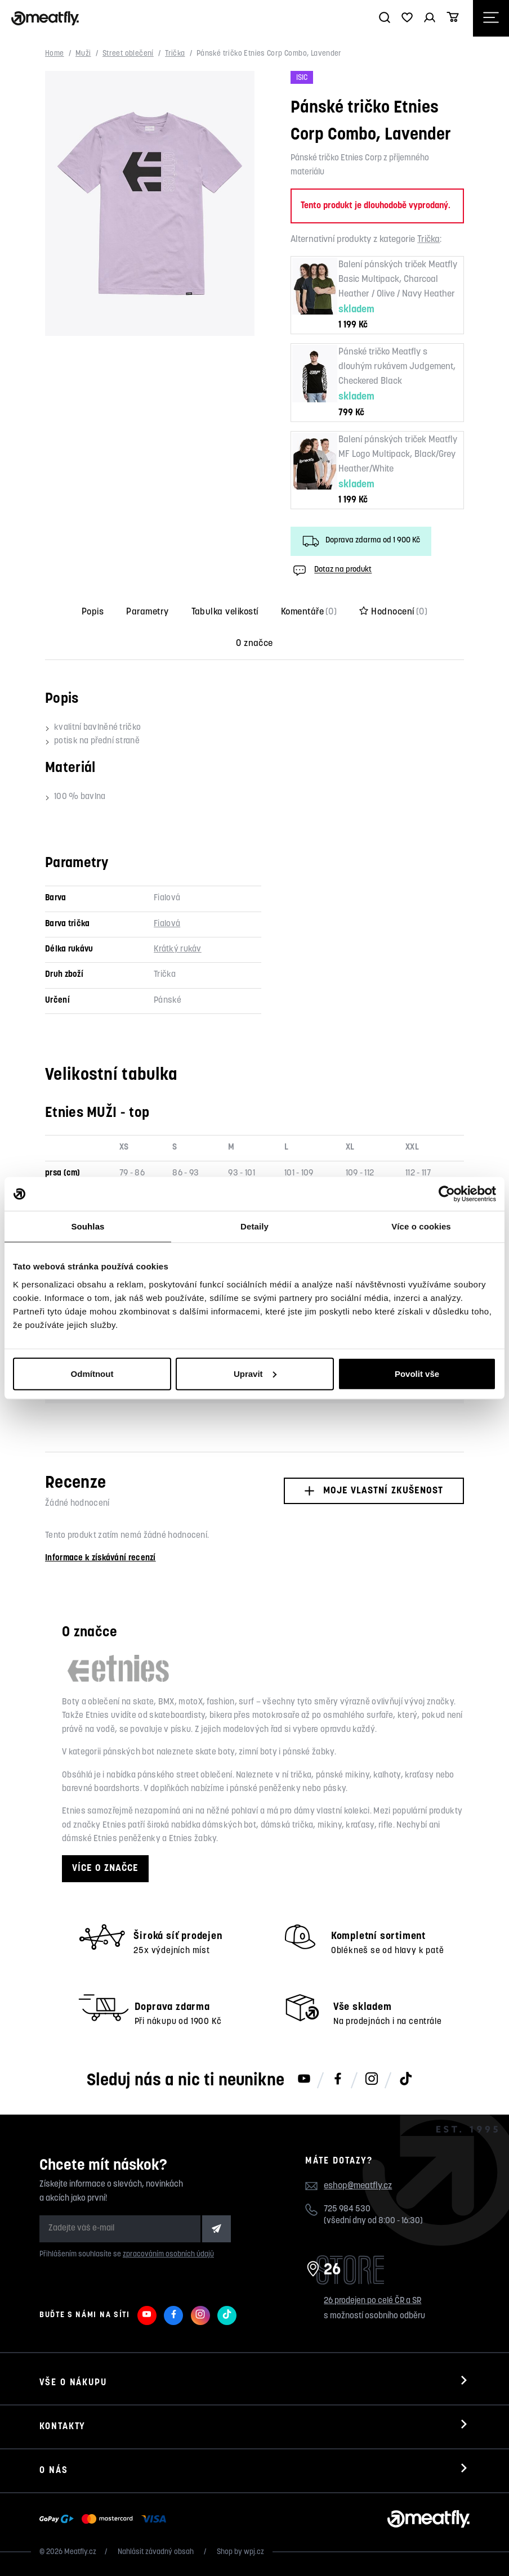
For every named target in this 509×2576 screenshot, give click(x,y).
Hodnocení (393, 612)
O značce (254, 643)
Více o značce (105, 1868)
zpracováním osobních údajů (168, 2254)
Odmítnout (92, 1373)
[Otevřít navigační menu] (491, 18)
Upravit (255, 1373)
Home (54, 53)
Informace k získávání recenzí (100, 1558)
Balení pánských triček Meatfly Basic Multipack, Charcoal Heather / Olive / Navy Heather (397, 280)
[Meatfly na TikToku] (405, 2080)
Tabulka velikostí (224, 612)
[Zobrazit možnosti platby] (105, 2519)
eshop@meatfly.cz (358, 2186)
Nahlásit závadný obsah (156, 2552)
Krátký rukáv (178, 949)
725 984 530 (347, 2209)
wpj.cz (254, 2552)
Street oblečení (128, 53)
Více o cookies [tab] (421, 1226)
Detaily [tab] (254, 1226)
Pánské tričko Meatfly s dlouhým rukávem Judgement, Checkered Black (397, 367)
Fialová (167, 924)
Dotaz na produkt (331, 571)
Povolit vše (417, 1373)
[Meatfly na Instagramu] (371, 2080)
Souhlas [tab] (87, 1226)
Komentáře (309, 612)
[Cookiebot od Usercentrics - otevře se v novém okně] (447, 1194)
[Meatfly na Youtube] (304, 2080)
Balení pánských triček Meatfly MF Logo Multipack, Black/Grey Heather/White (397, 455)
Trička (175, 53)
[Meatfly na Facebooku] (338, 2080)
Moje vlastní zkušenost (374, 1491)
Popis (93, 612)
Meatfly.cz (80, 2552)
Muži (83, 53)
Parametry (147, 612)
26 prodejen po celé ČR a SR (372, 2301)
